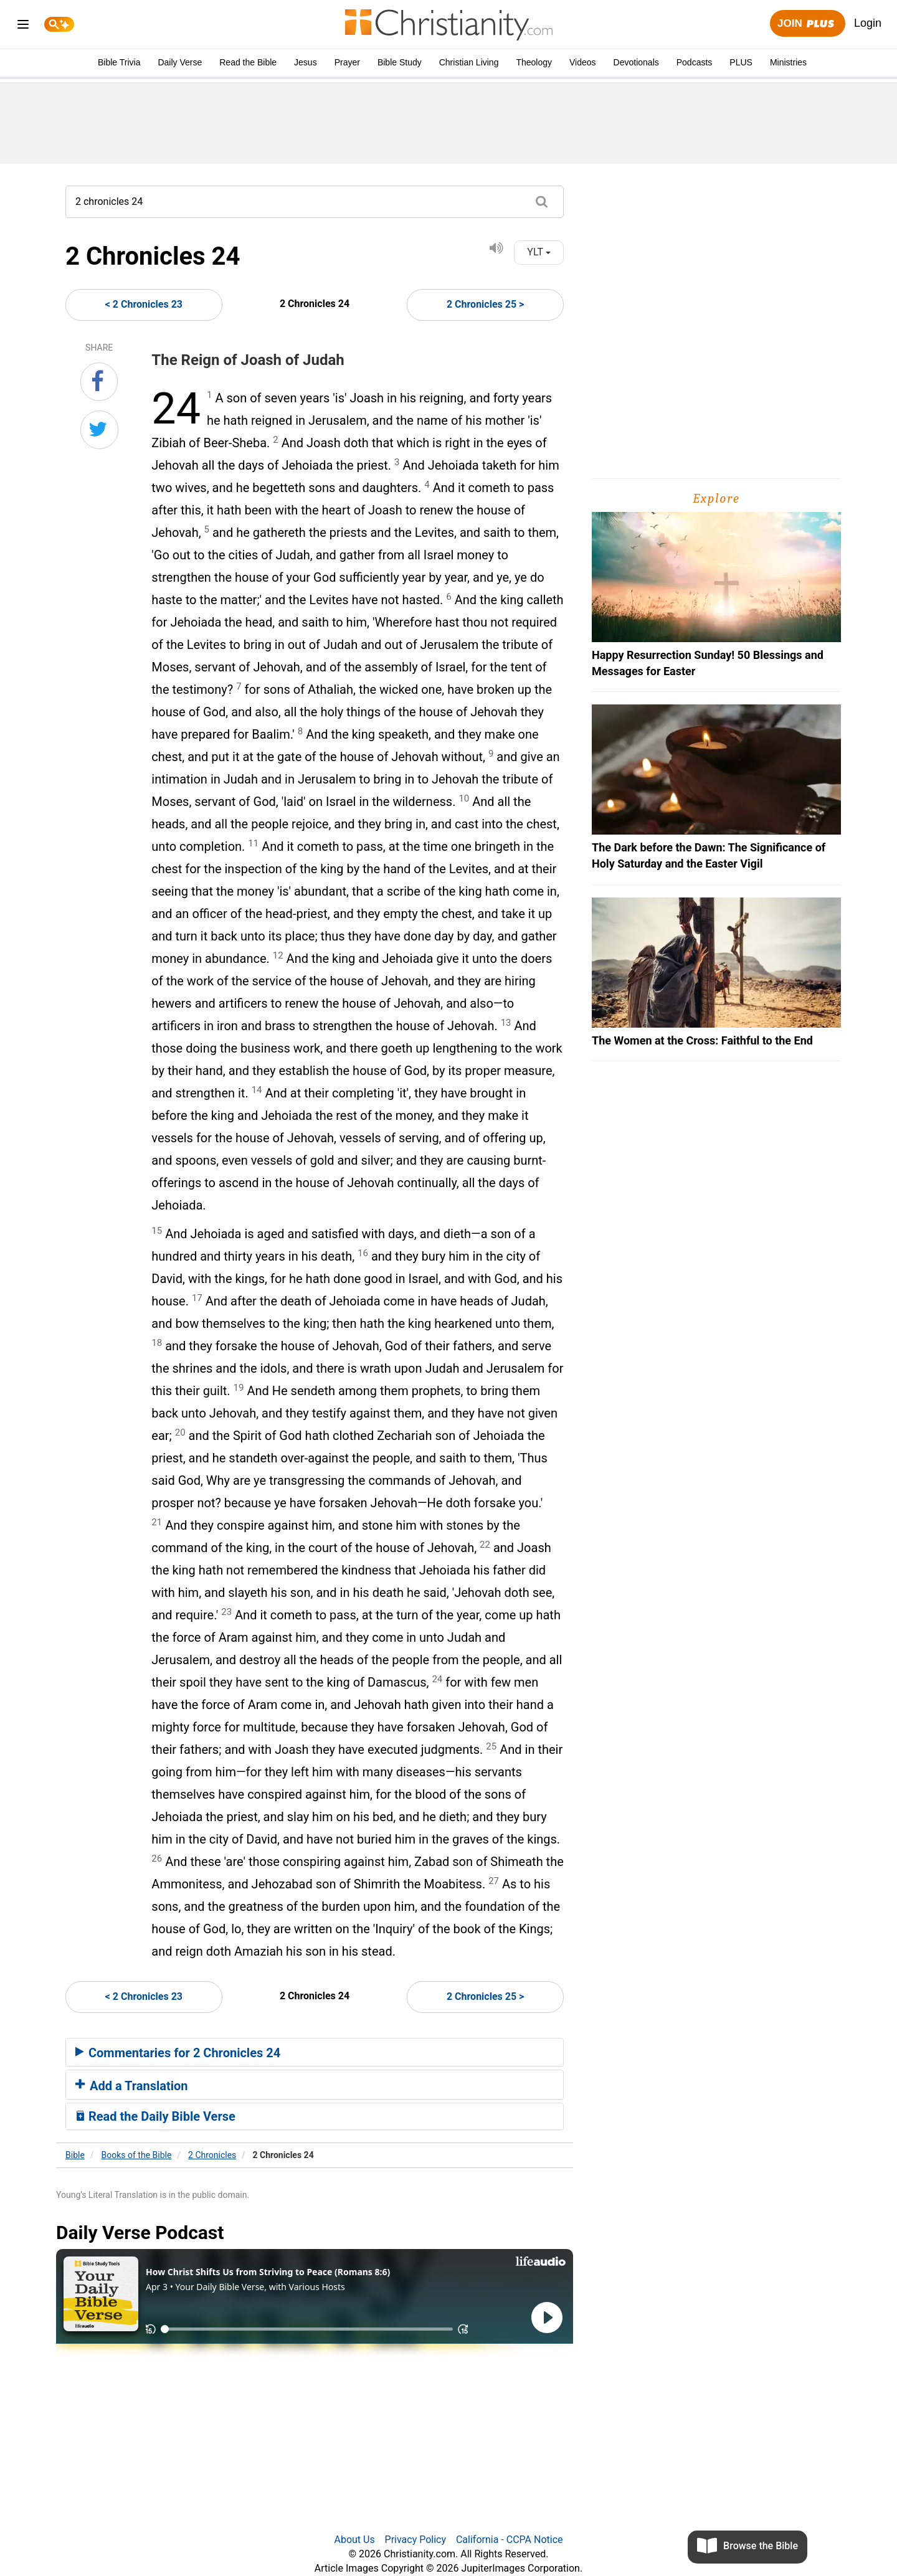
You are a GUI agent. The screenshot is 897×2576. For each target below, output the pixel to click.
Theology (534, 62)
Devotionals (636, 62)
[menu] (23, 26)
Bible (75, 2155)
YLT (538, 252)
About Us (354, 2539)
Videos (582, 62)
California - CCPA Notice (509, 2539)
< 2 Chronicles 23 (144, 304)
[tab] (314, 2052)
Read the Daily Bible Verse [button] (155, 2116)
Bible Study (399, 62)
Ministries (788, 62)
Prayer (347, 62)
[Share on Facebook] (99, 381)
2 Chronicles (212, 2155)
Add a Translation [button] (131, 2085)
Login (867, 23)
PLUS (740, 62)
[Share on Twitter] (99, 429)
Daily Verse (180, 62)
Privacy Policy (416, 2539)
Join (807, 24)
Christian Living (469, 62)
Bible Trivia (119, 62)
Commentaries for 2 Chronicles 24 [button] (177, 2052)
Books (137, 2155)
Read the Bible (248, 62)
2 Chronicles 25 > (485, 304)
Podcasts (694, 62)
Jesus (305, 62)
